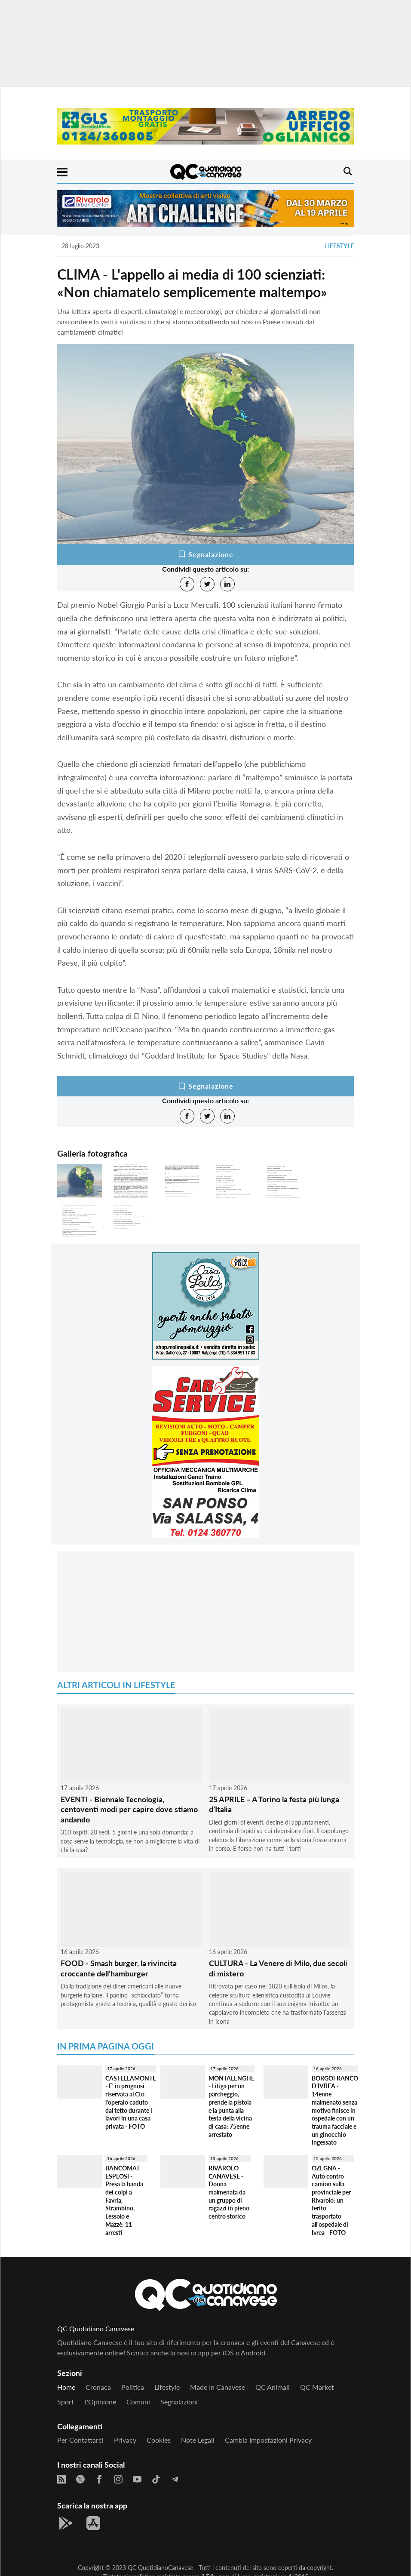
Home (66, 2387)
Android (253, 2352)
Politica (132, 2387)
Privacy (125, 2440)
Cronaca (98, 2387)
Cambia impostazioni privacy (268, 2440)
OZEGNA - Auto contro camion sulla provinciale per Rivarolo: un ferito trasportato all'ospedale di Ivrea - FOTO (331, 2200)
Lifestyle (339, 245)
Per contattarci (80, 2440)
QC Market (317, 2387)
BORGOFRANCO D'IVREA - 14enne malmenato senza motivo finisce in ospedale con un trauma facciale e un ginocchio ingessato (335, 2110)
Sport (65, 2401)
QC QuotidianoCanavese (160, 2567)
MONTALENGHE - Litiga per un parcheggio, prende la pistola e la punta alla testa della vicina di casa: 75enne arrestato (232, 2106)
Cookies (159, 2440)
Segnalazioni (179, 2401)
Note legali (198, 2440)
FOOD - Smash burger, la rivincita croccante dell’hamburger (119, 1968)
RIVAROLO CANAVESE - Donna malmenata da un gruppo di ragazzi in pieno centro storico (229, 2192)
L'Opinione (100, 2401)
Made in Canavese (217, 2387)
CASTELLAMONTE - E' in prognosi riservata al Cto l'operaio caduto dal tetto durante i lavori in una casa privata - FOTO (130, 2102)
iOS (228, 2352)
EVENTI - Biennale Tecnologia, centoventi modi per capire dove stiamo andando (129, 1809)
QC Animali (272, 2387)
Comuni (138, 2401)
